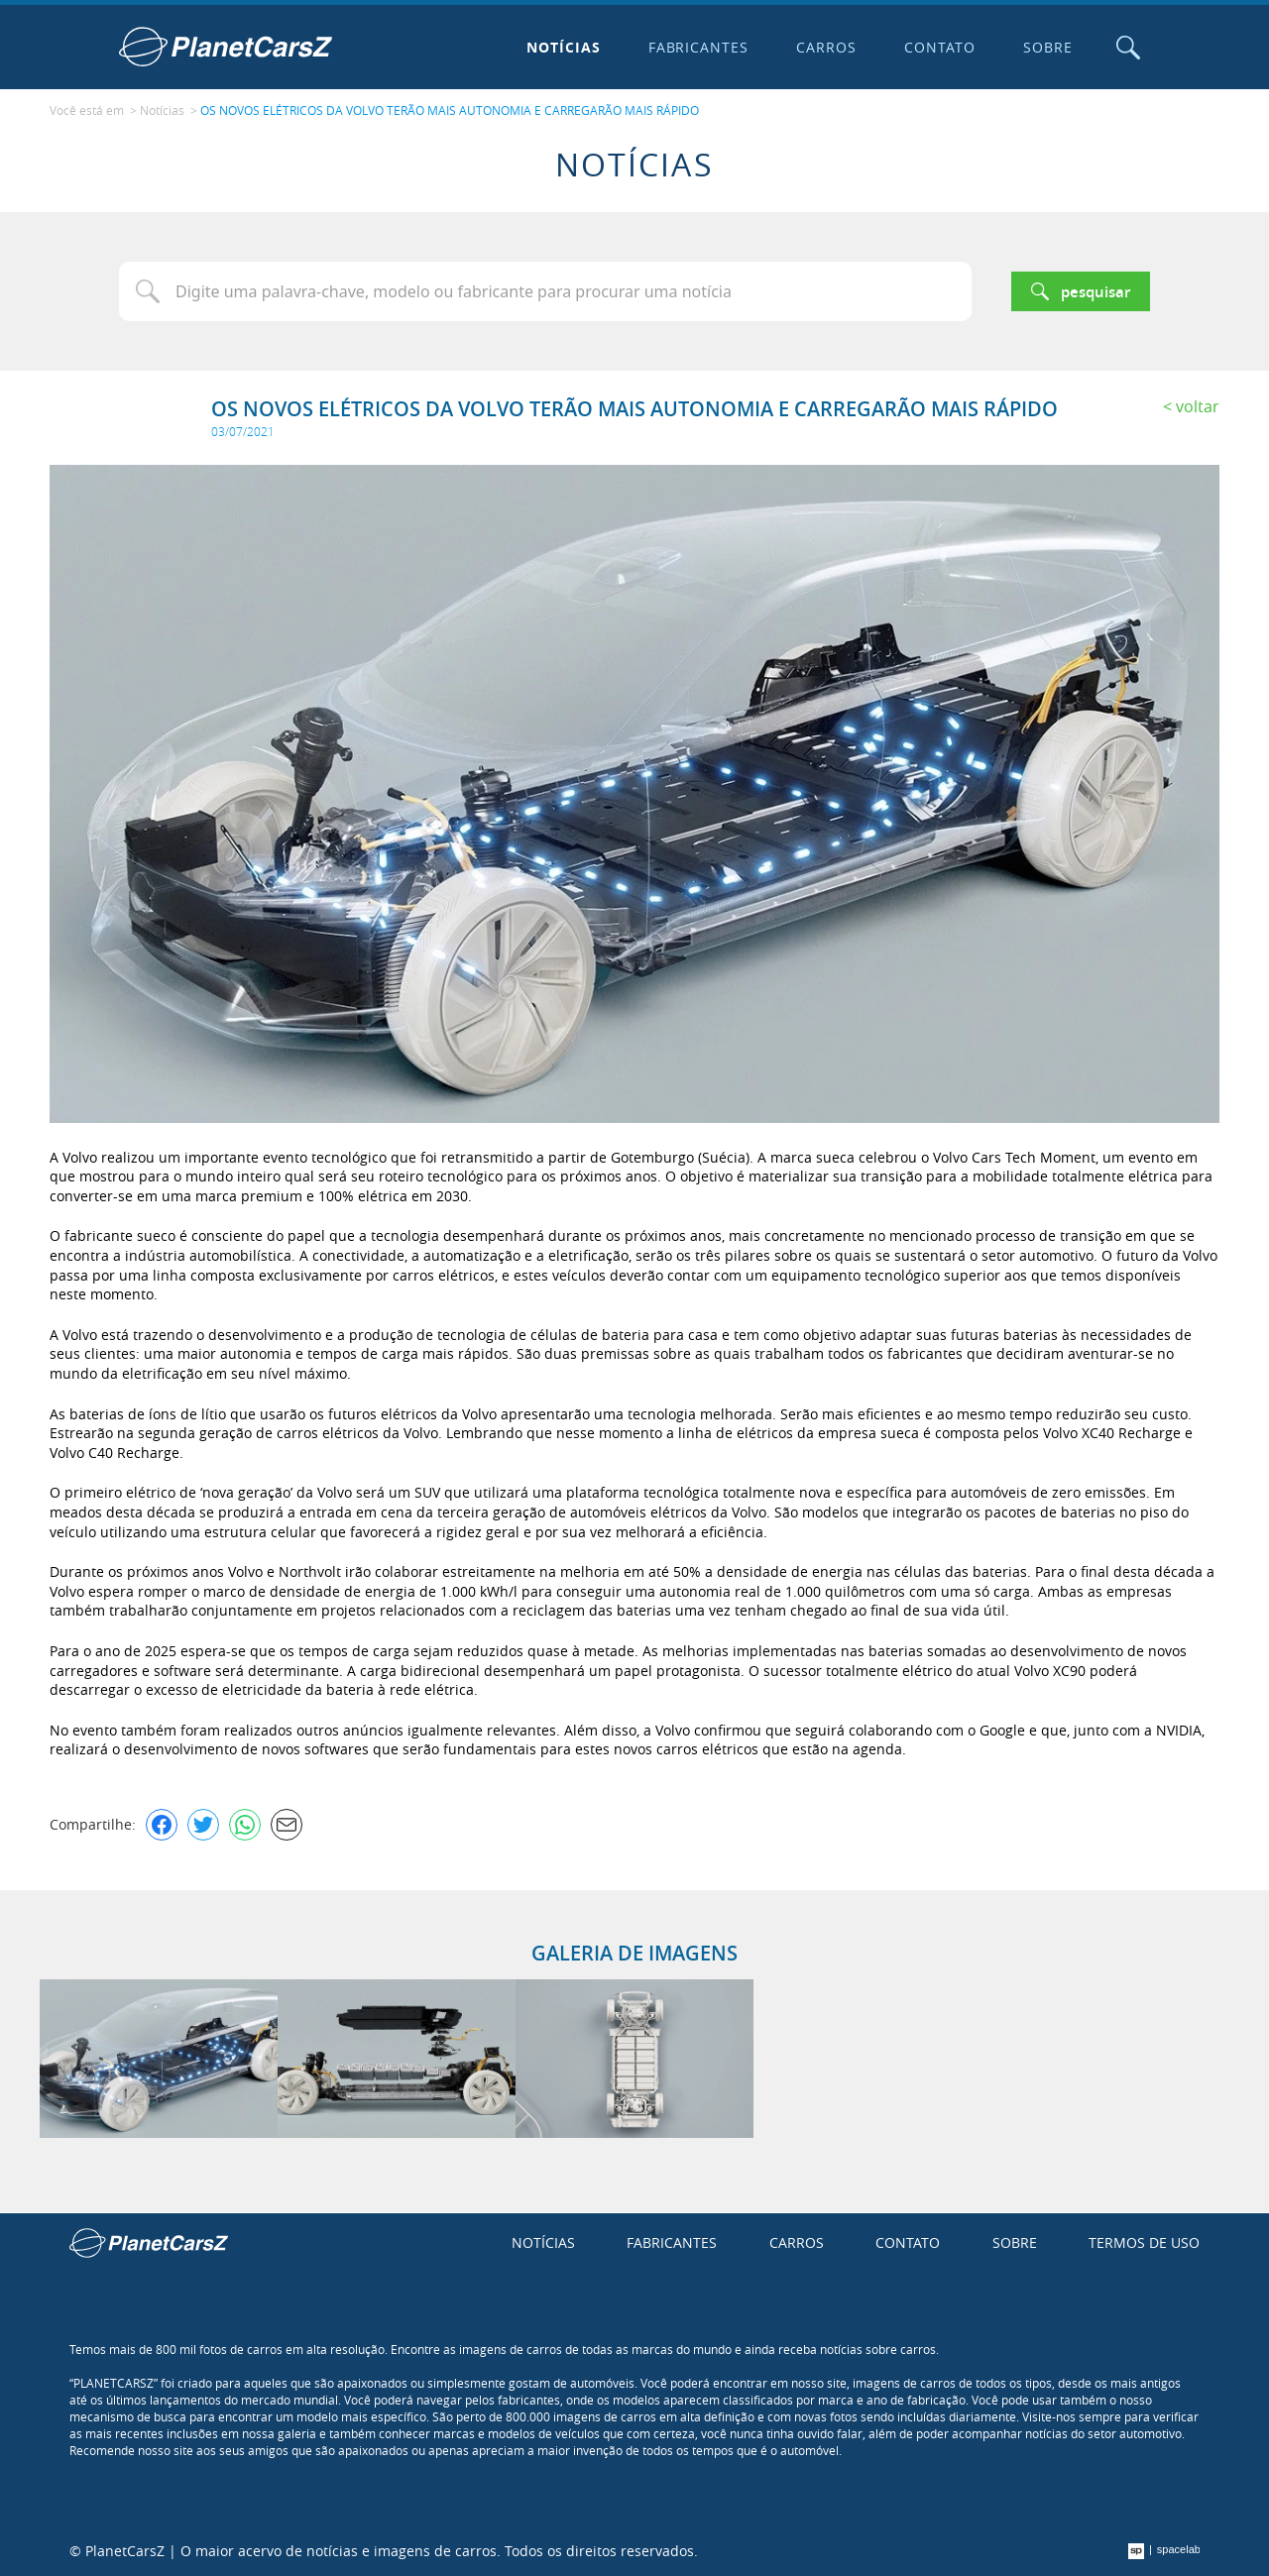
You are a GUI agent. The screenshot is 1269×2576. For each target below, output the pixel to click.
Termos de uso (1144, 2242)
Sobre (1048, 47)
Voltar (1197, 406)
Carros (826, 47)
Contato (940, 47)
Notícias (563, 47)
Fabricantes (699, 47)
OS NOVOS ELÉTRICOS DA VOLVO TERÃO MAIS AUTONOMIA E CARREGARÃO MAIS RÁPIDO (449, 110)
